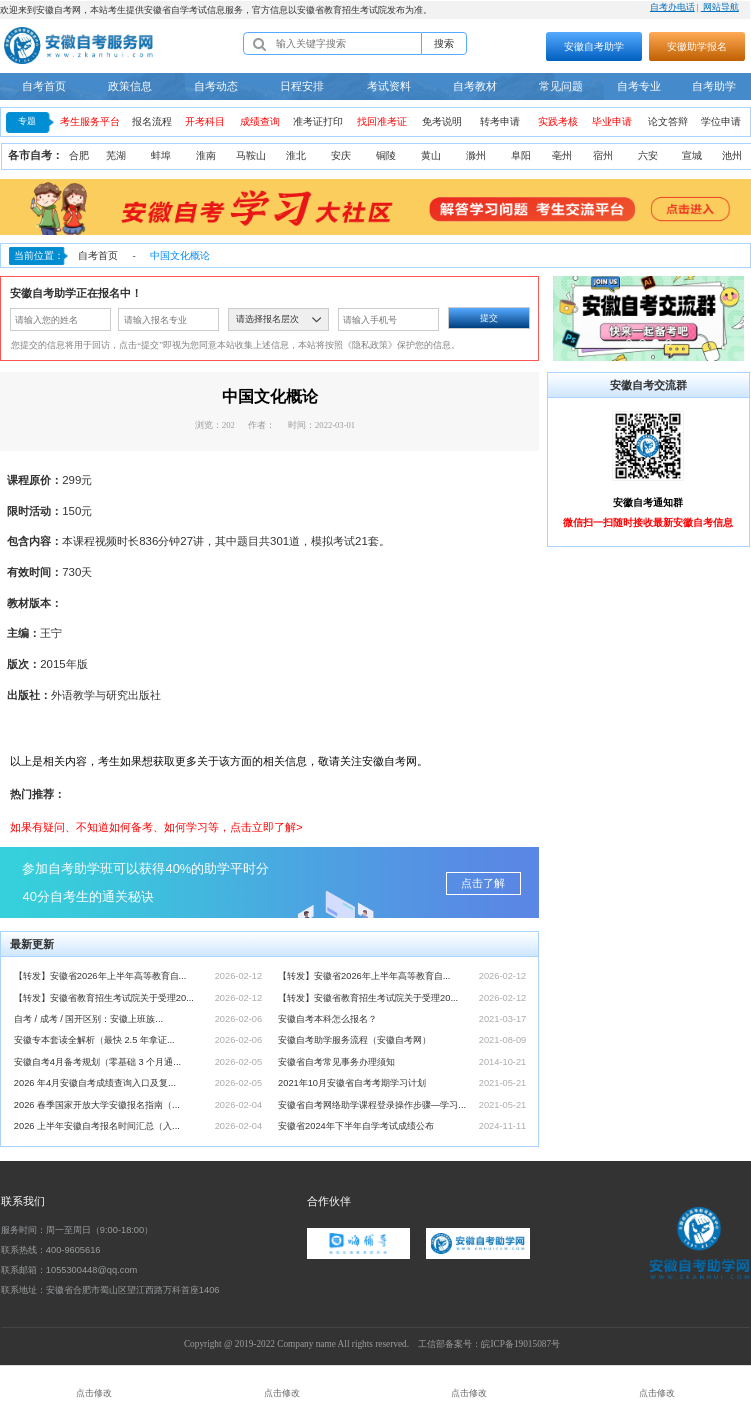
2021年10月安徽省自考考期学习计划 (352, 1083)
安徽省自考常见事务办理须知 (336, 1062)
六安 (648, 155)
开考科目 (205, 121)
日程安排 (302, 86)
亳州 (562, 155)
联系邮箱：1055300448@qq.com (69, 1270)
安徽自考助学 (594, 46)
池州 (732, 155)
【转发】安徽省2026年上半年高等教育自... (100, 976)
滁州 (476, 155)
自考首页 (44, 86)
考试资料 (389, 86)
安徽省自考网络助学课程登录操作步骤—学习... (372, 1105)
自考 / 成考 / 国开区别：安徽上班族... (88, 1019)
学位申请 (721, 121)
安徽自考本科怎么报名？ (327, 1019)
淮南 (206, 155)
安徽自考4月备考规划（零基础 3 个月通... (97, 1062)
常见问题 (561, 86)
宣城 (692, 155)
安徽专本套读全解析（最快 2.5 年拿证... (94, 1040)
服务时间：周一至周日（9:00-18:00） (77, 1230)
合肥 (79, 155)
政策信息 (130, 86)
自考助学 (714, 86)
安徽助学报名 (697, 46)
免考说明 (442, 121)
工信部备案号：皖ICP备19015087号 (489, 1344)
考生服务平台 (90, 121)
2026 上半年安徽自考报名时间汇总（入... (97, 1126)
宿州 (603, 155)
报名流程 (152, 121)
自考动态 (216, 86)
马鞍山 (251, 155)
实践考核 (558, 121)
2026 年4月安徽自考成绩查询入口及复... (95, 1083)
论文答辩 (668, 121)
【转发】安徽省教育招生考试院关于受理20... (104, 998)
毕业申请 (612, 121)
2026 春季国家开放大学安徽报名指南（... (97, 1105)
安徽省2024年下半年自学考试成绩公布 (356, 1126)
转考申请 (500, 121)
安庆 (341, 155)
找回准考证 (382, 121)
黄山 (431, 155)
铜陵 (386, 155)
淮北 (296, 155)
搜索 (444, 43)
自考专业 (639, 86)
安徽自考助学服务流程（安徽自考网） (354, 1040)
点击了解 (483, 883)
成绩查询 (260, 121)
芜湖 (116, 155)
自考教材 (475, 86)
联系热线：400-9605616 (51, 1250)
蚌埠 (161, 155)
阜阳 (521, 155)
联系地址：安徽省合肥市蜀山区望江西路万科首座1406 (110, 1290)
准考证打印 (318, 121)
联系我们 (23, 1201)
